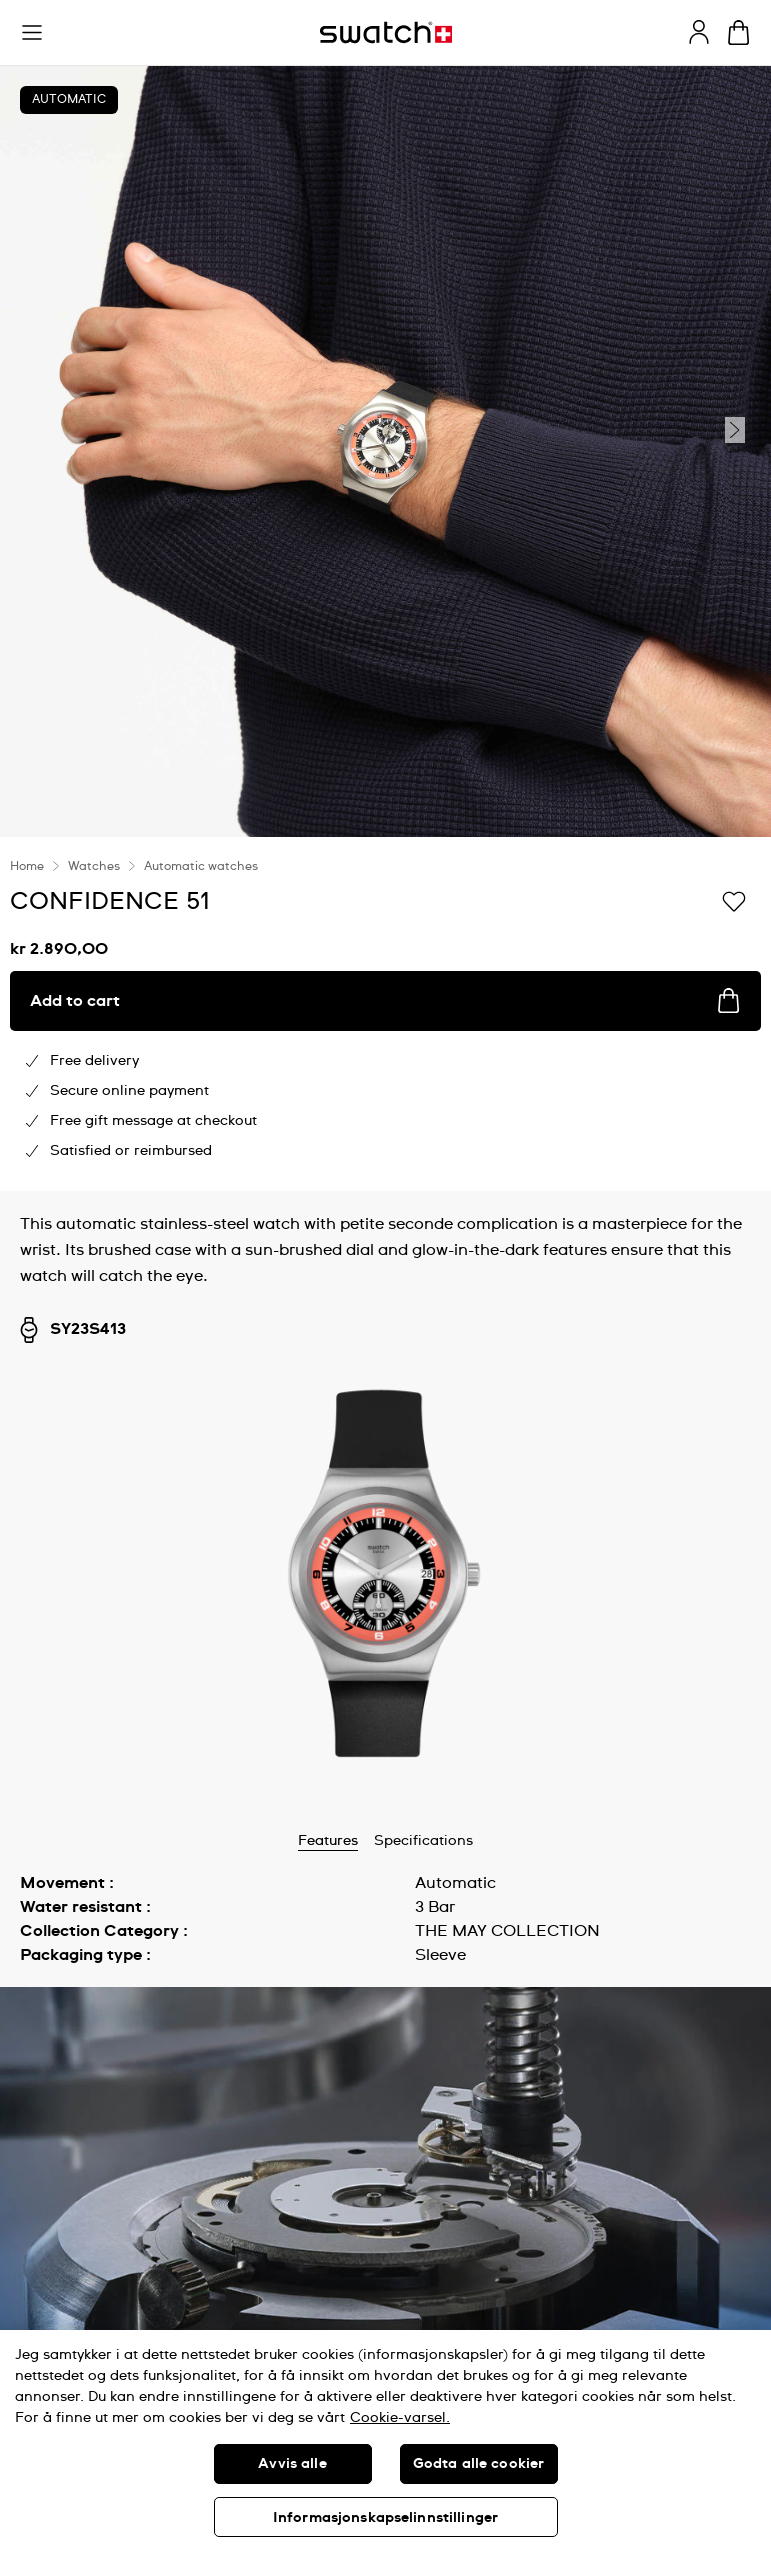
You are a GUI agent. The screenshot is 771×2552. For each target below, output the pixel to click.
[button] (32, 33)
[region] (385, 2441)
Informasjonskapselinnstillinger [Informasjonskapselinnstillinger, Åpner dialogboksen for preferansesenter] (385, 2518)
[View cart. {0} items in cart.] (738, 32)
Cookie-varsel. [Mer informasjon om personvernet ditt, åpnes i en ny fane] (400, 2418)
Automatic (69, 100)
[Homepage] (386, 32)
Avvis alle (292, 2464)
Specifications (423, 1841)
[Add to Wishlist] (734, 900)
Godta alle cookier (479, 2464)
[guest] (699, 32)
